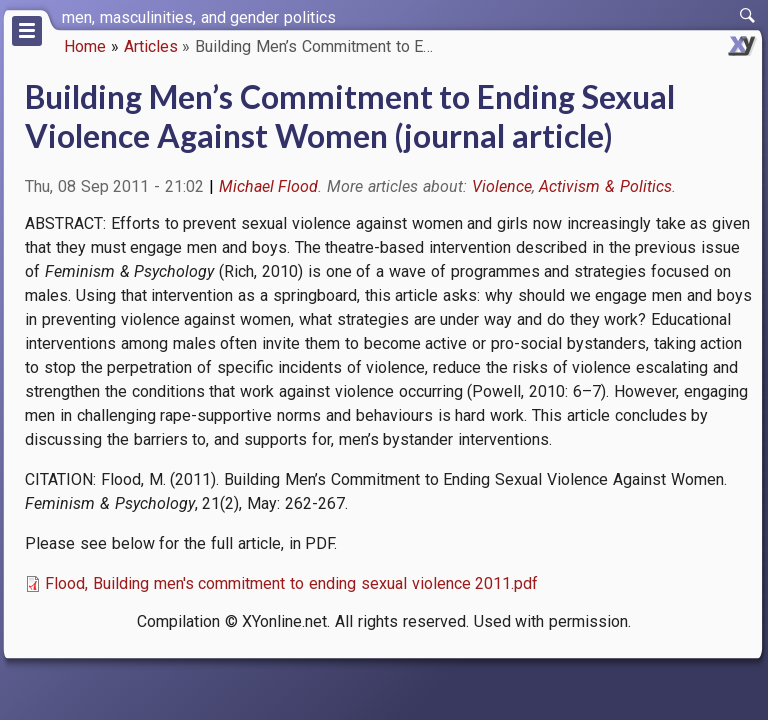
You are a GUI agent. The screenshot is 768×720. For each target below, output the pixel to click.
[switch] (748, 16)
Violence (502, 186)
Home (85, 46)
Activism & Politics (605, 186)
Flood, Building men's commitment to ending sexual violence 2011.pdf (291, 583)
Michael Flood (269, 186)
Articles (151, 46)
